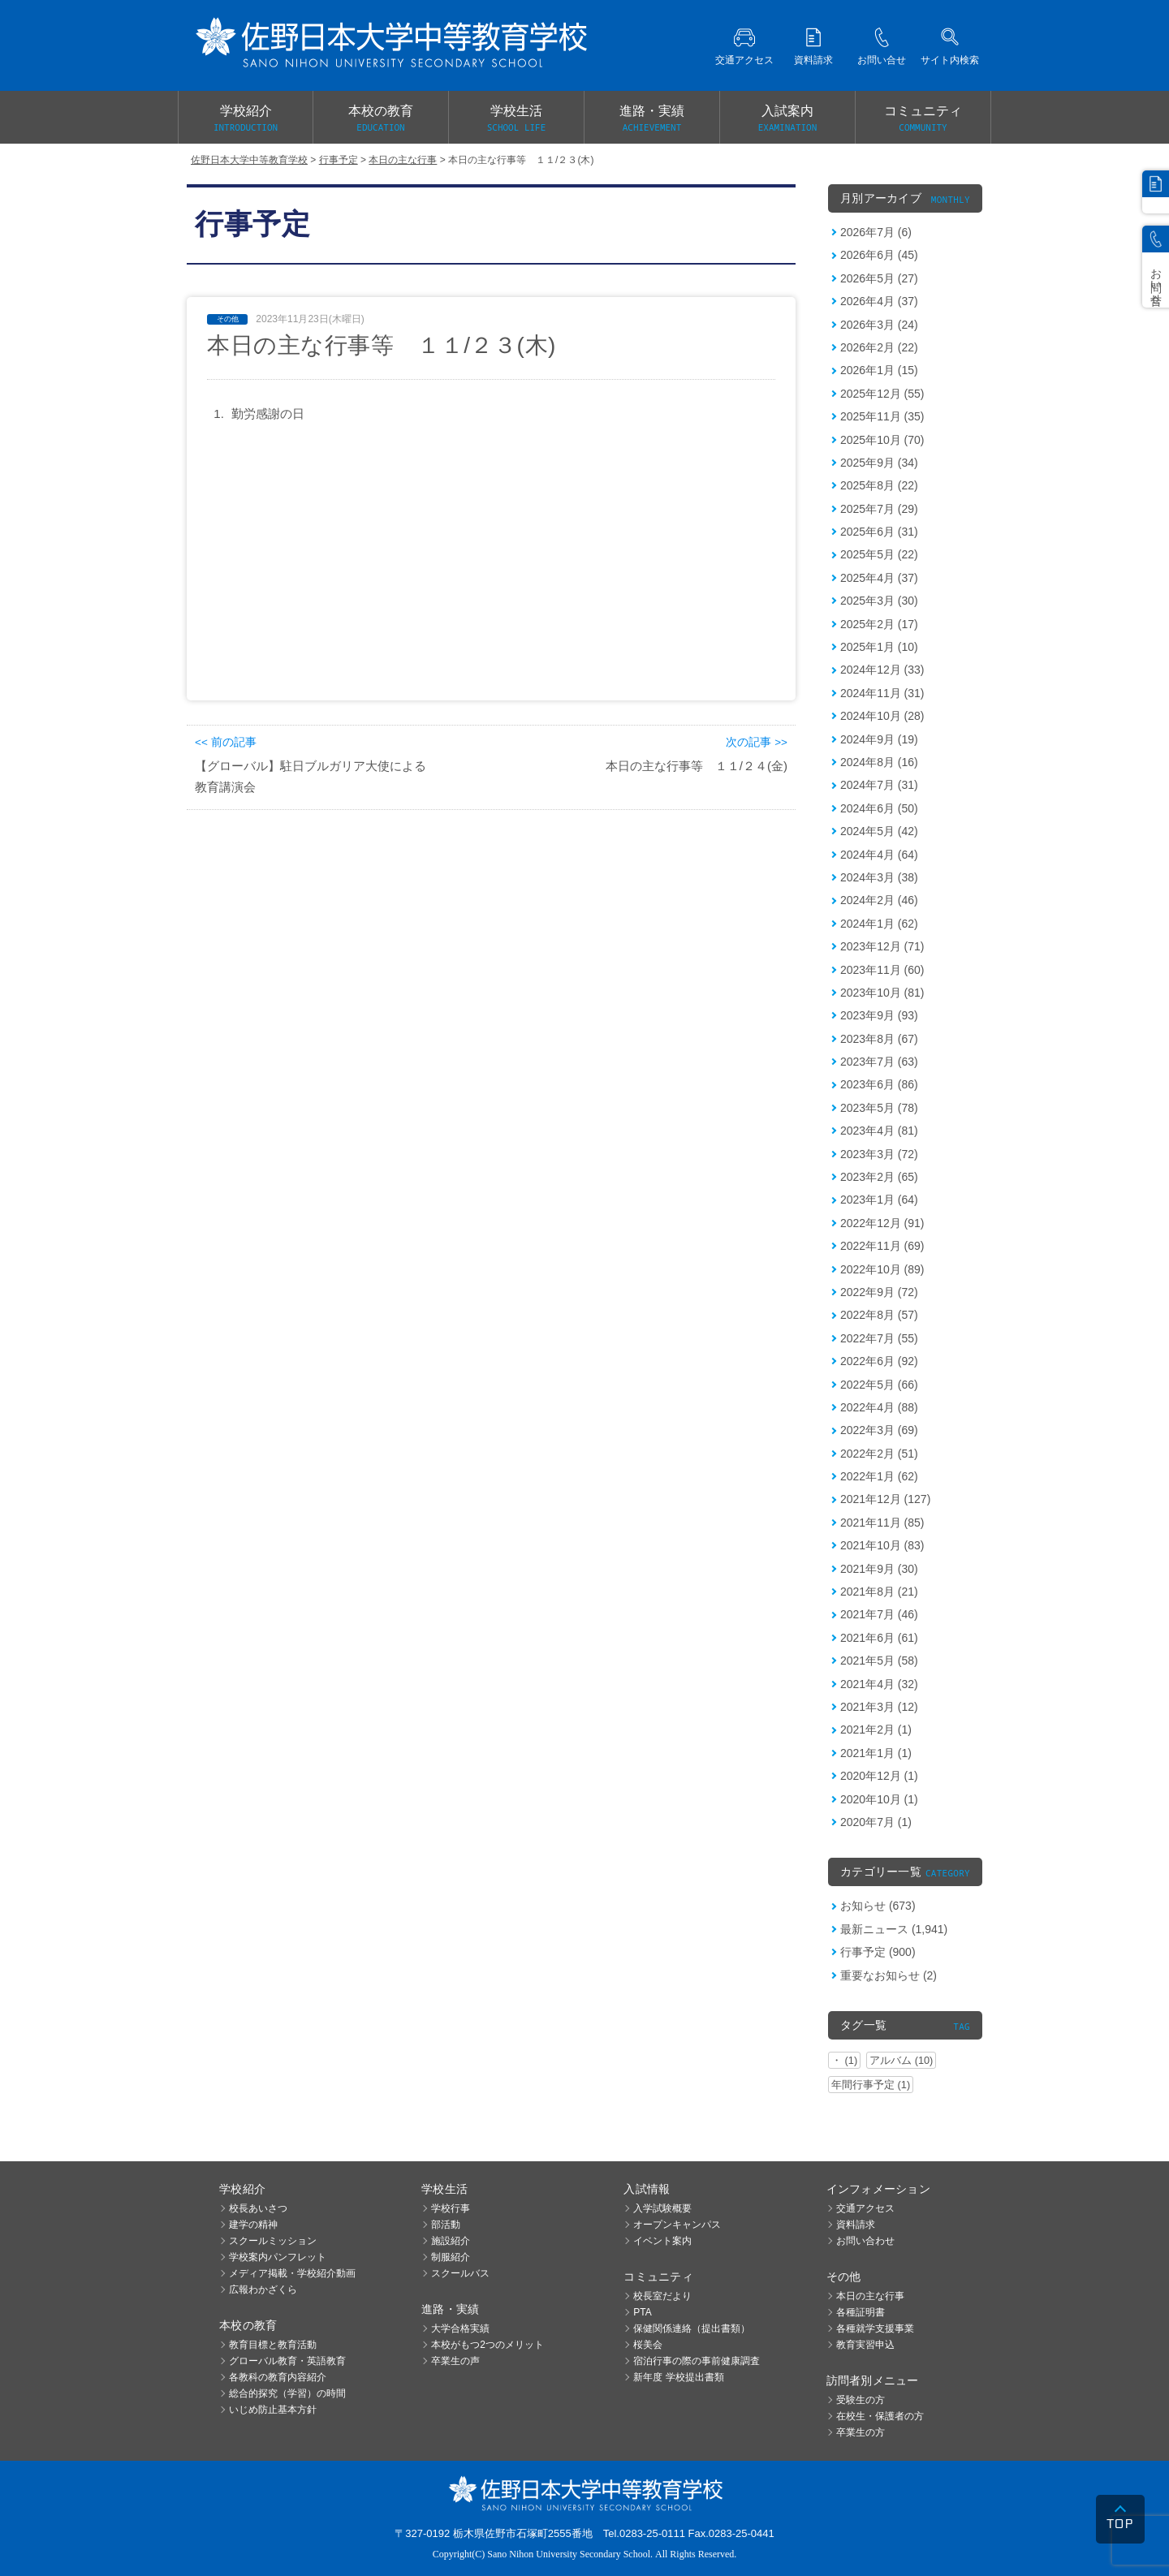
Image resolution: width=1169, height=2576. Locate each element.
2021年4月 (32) (879, 1684)
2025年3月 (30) (879, 600)
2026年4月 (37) (879, 301)
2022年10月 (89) (882, 1269)
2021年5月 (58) (879, 1660)
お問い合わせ (865, 2240)
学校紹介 (246, 119)
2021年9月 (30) (879, 1568)
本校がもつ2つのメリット (487, 2344)
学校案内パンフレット (277, 2257)
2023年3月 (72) (879, 1154)
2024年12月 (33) (882, 669)
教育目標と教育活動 (273, 2344)
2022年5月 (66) (879, 1384)
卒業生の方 (860, 2432)
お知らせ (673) (878, 1905)
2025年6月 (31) (879, 531)
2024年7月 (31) (879, 784)
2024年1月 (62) (879, 923)
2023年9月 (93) (879, 1015)
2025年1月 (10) (879, 646)
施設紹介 (450, 2240)
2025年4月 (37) (879, 577)
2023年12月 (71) (882, 946)
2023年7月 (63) (879, 1061)
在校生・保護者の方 (880, 2416)
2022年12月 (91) (882, 1223)
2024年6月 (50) (879, 808)
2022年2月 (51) (879, 1453)
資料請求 (855, 2224)
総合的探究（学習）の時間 (287, 2393)
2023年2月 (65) (879, 1176)
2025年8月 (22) (879, 485)
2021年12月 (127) (885, 1499)
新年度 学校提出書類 (678, 2377)
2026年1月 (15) (879, 370)
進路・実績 (651, 119)
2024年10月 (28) (882, 715)
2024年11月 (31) (882, 693)
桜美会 (647, 2344)
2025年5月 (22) (879, 554)
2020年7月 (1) (876, 1822)
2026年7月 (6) (876, 232)
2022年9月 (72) (879, 1292)
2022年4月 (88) (879, 1407)
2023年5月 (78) (879, 1107)
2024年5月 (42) (879, 831)
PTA (642, 2312)
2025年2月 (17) (879, 624)
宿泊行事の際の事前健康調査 (696, 2361)
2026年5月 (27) (879, 278)
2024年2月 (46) (879, 900)
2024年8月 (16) (879, 762)
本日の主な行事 (870, 2296)
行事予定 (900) (878, 1951)
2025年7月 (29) (879, 508)
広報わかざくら (263, 2289)
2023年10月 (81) (882, 992)
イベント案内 (662, 2240)
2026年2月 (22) (879, 347)
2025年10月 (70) (882, 439)
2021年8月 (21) (879, 1591)
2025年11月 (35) (882, 416)
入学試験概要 (662, 2208)
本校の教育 (380, 119)
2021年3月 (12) (879, 1706)
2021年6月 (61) (879, 1637)
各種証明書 (860, 2312)
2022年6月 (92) (879, 1361)
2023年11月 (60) (882, 969)
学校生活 (516, 119)
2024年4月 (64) (879, 854)
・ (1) (844, 2060)
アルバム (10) (901, 2060)
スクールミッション (273, 2240)
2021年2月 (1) (876, 1729)
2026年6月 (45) (879, 254)
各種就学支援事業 (875, 2328)
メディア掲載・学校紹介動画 (292, 2273)
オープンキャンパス (677, 2224)
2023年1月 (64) (879, 1199)
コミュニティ (923, 119)
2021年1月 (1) (876, 1753)
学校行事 (450, 2208)
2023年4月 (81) (879, 1130)
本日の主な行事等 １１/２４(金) (696, 766)
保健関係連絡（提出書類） (691, 2328)
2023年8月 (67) (879, 1038)
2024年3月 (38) (879, 877)
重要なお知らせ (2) (888, 1975)
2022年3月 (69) (879, 1430)
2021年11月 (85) (882, 1522)
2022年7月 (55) (879, 1338)
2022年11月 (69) (882, 1245)
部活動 (445, 2224)
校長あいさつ (258, 2208)
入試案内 (787, 119)
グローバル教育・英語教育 (287, 2361)
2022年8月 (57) (879, 1314)
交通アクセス (865, 2208)
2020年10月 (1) (879, 1799)
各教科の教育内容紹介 (277, 2377)
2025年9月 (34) (879, 462)
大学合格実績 (460, 2328)
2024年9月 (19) (879, 739)
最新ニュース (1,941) (893, 1929)
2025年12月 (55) (882, 393)
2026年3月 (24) (879, 324)
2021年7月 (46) (879, 1614)
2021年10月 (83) (882, 1545)
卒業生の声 (455, 2361)
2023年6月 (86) (879, 1084)
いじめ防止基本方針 (273, 2409)
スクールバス (460, 2273)
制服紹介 (450, 2257)
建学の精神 (253, 2224)
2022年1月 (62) (879, 1476)
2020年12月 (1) (879, 1775)
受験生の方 (860, 2400)
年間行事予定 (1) (870, 2084)
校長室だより (662, 2296)
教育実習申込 (865, 2344)
